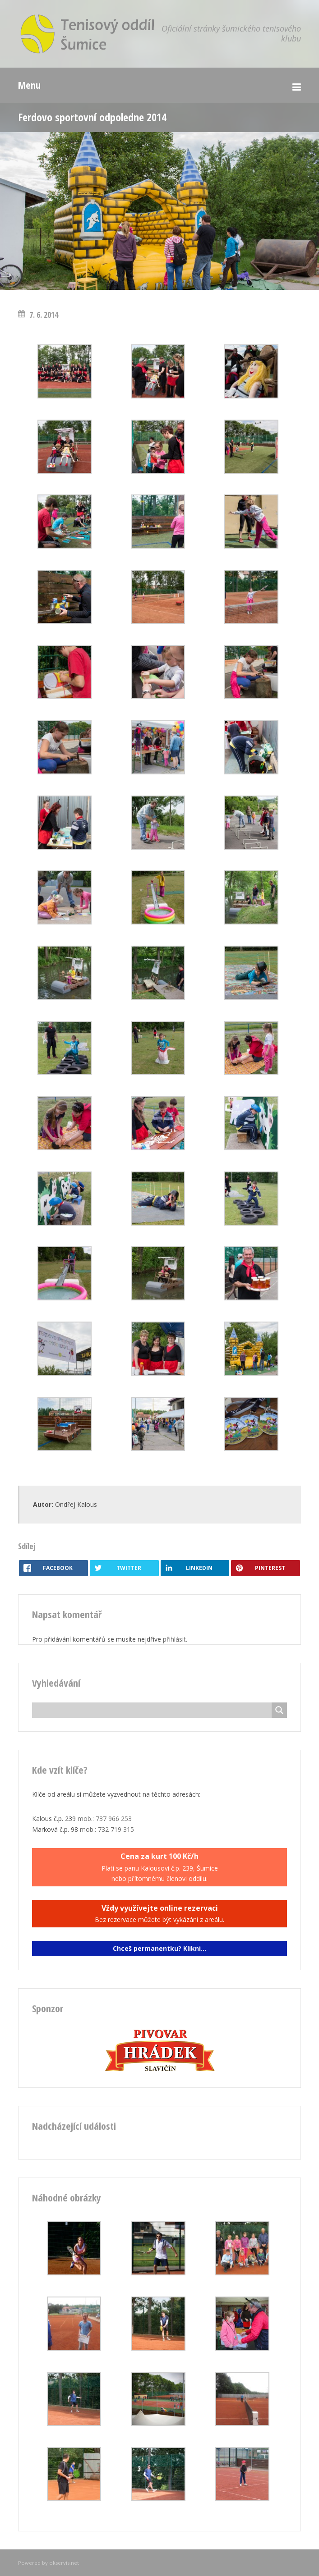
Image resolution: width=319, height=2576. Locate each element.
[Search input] (154, 1710)
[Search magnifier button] (279, 1710)
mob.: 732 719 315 (107, 1829)
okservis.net (64, 2562)
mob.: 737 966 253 (105, 1818)
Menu (29, 85)
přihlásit (174, 1639)
